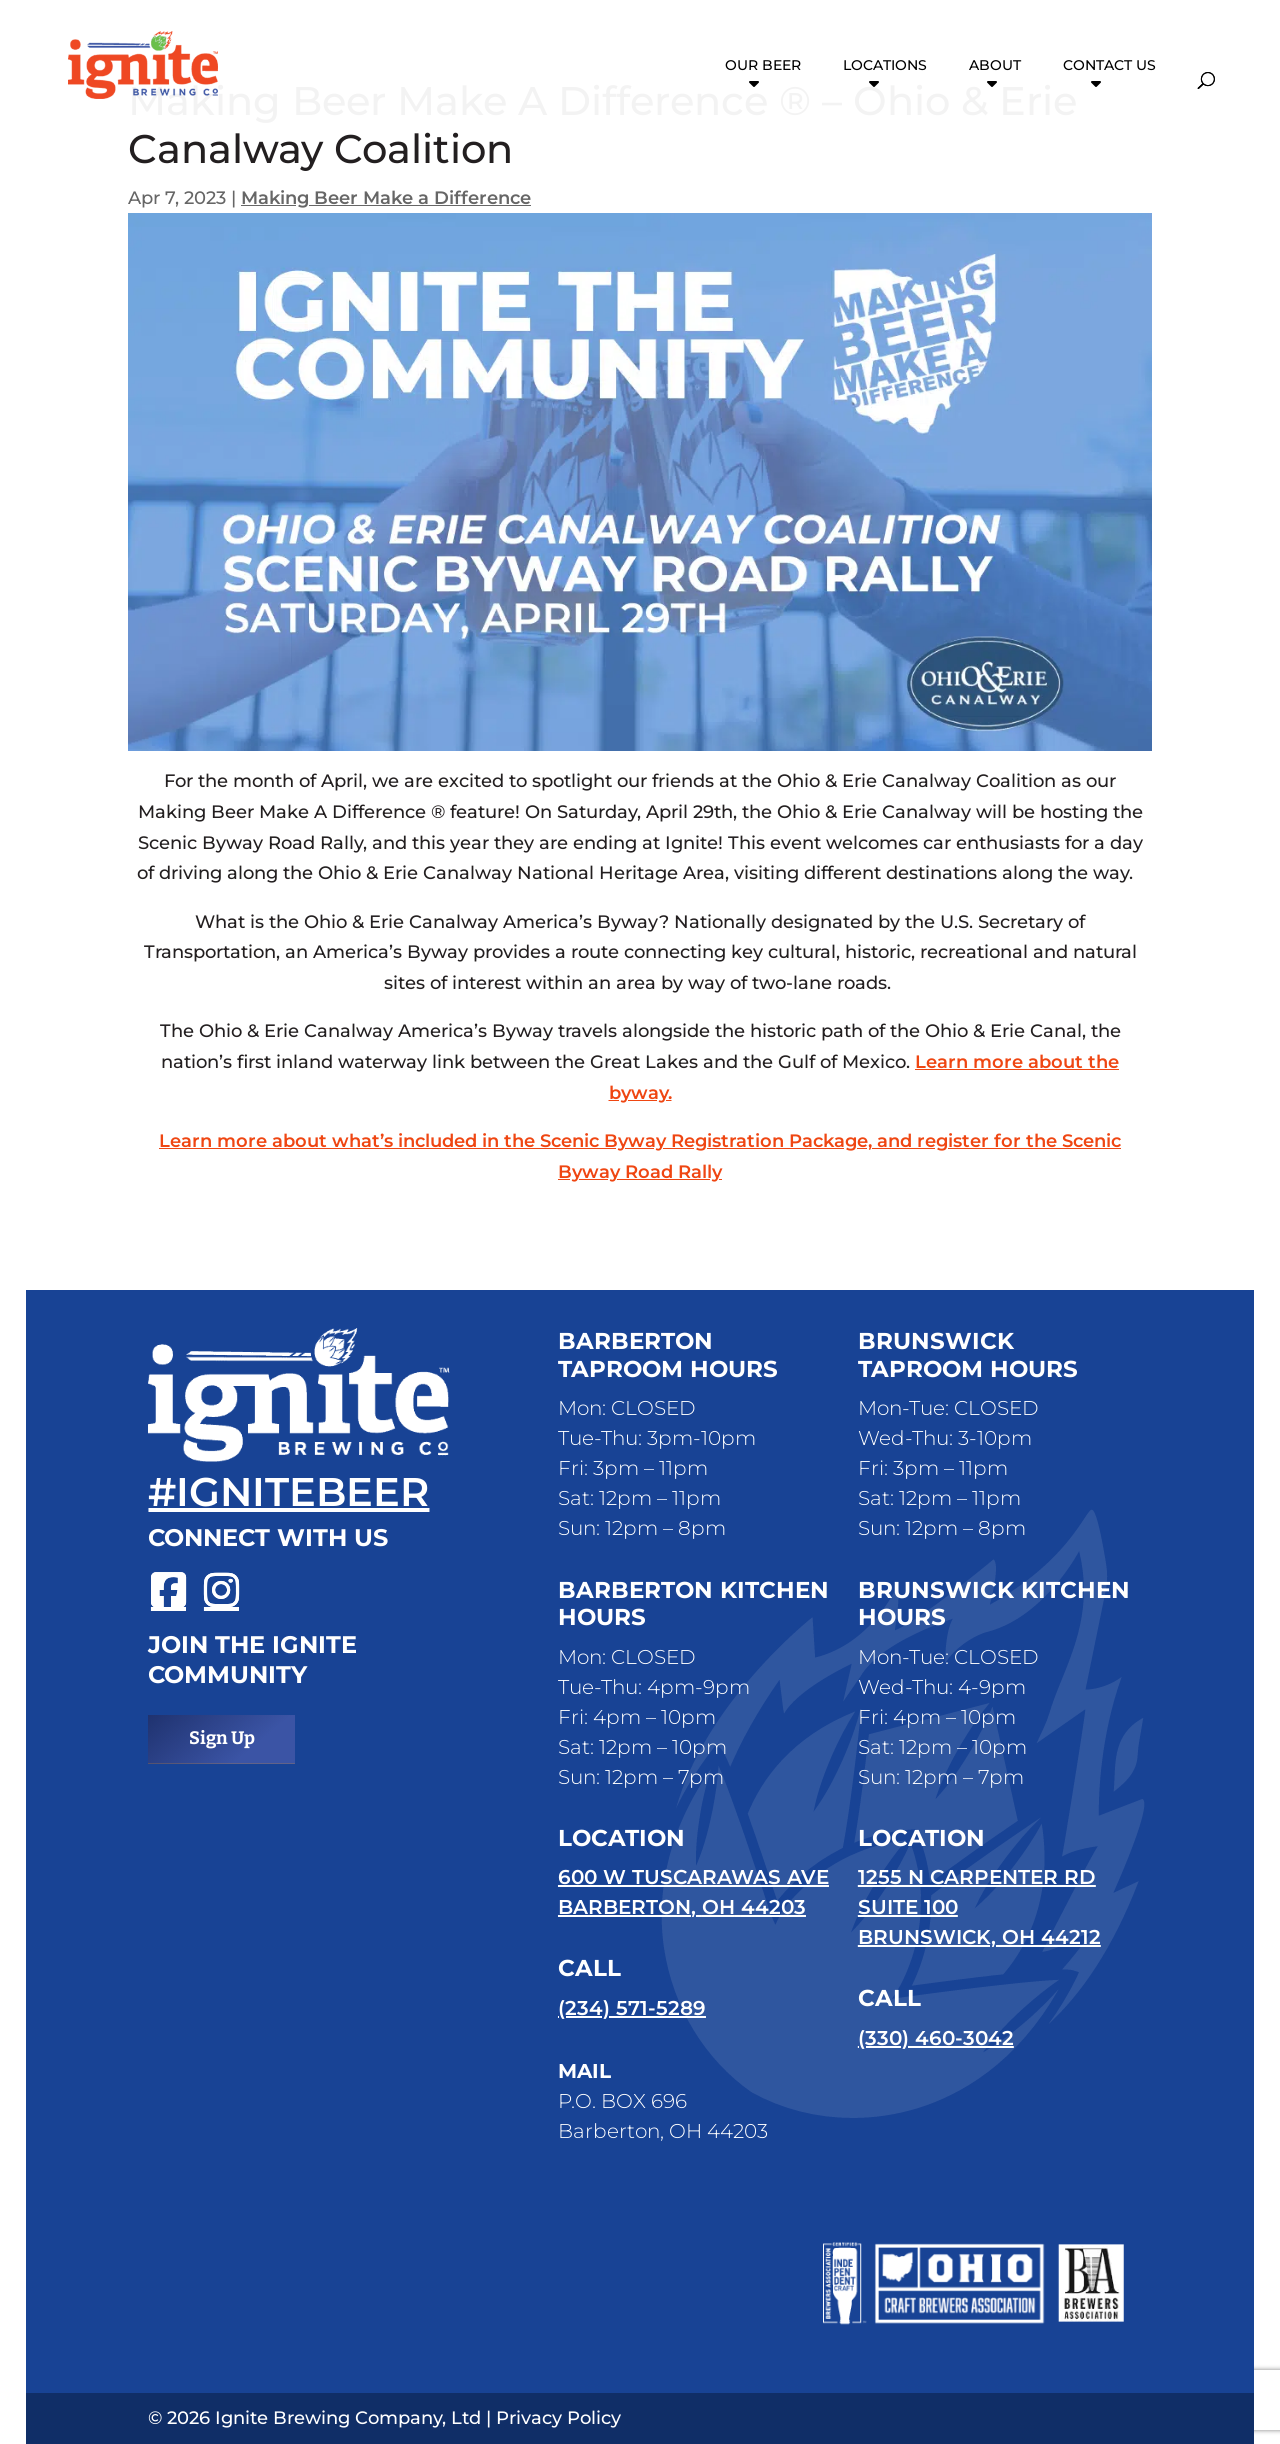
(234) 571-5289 (632, 2008)
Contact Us (1109, 66)
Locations (885, 66)
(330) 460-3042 (936, 2038)
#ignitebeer (288, 1491)
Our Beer (763, 66)
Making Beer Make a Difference (386, 198)
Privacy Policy (558, 2418)
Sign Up (222, 1738)
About (995, 66)
